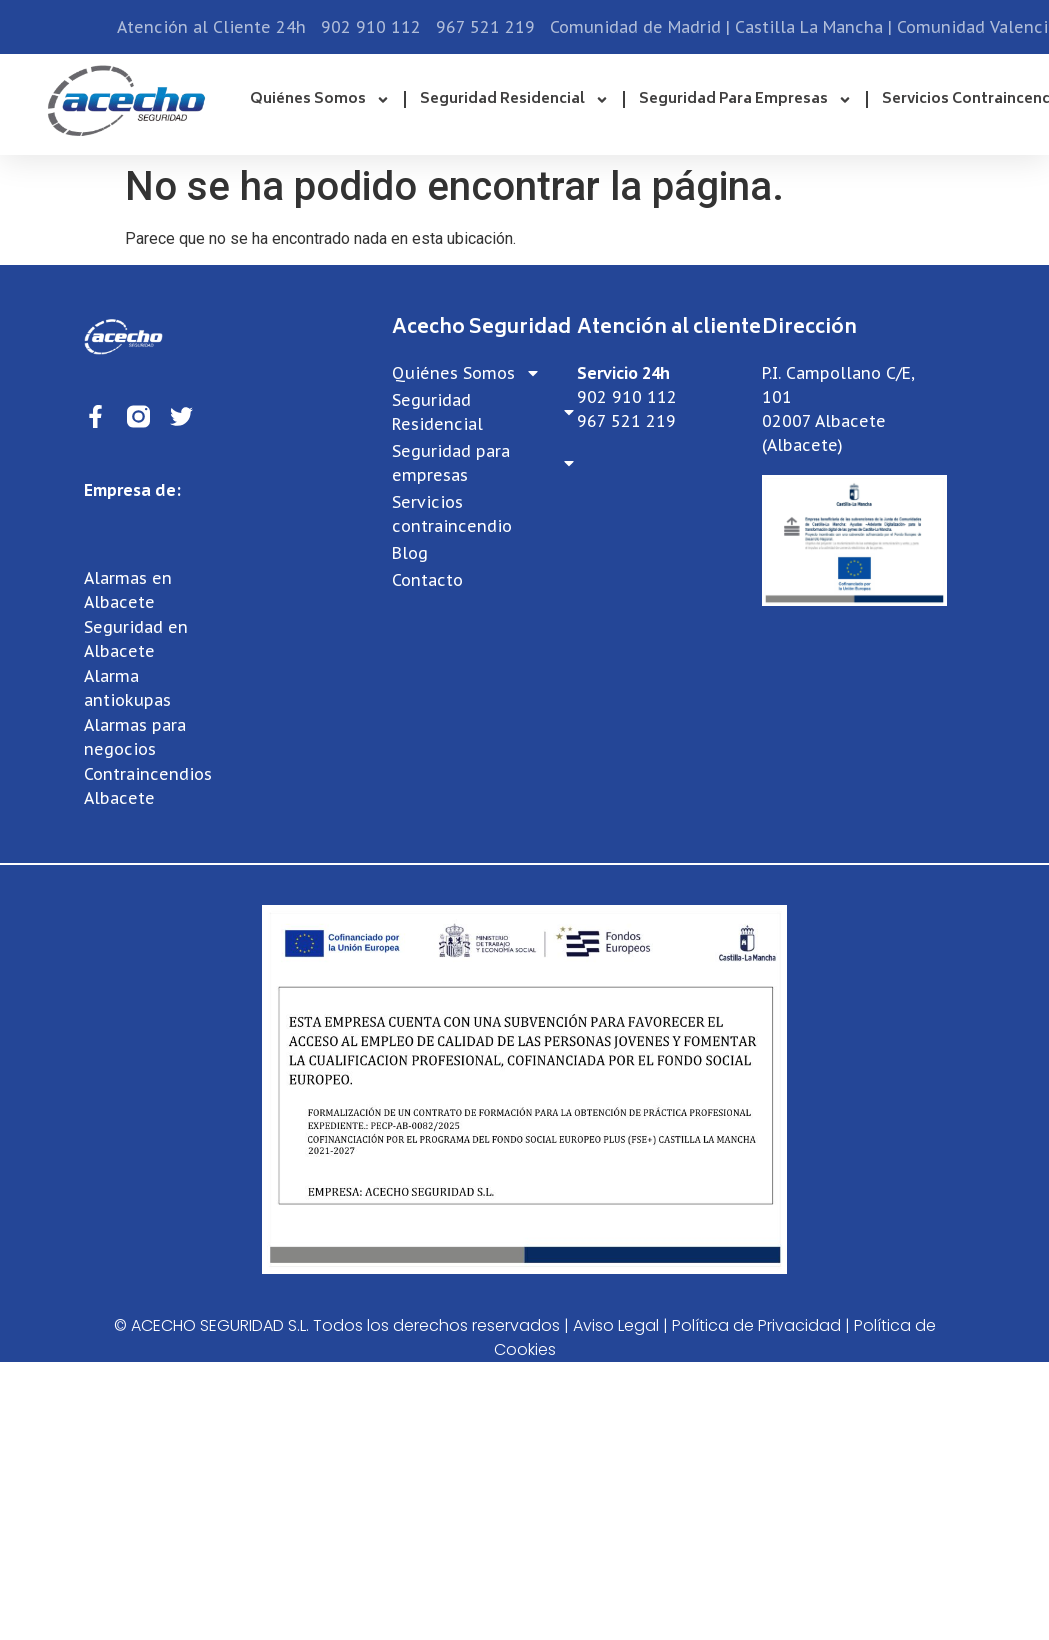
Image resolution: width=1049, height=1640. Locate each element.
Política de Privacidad (756, 1325)
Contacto (427, 580)
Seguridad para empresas (745, 100)
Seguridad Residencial (514, 100)
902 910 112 (627, 397)
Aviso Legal (616, 1325)
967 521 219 (626, 421)
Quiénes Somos (320, 100)
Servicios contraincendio (452, 514)
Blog (410, 553)
